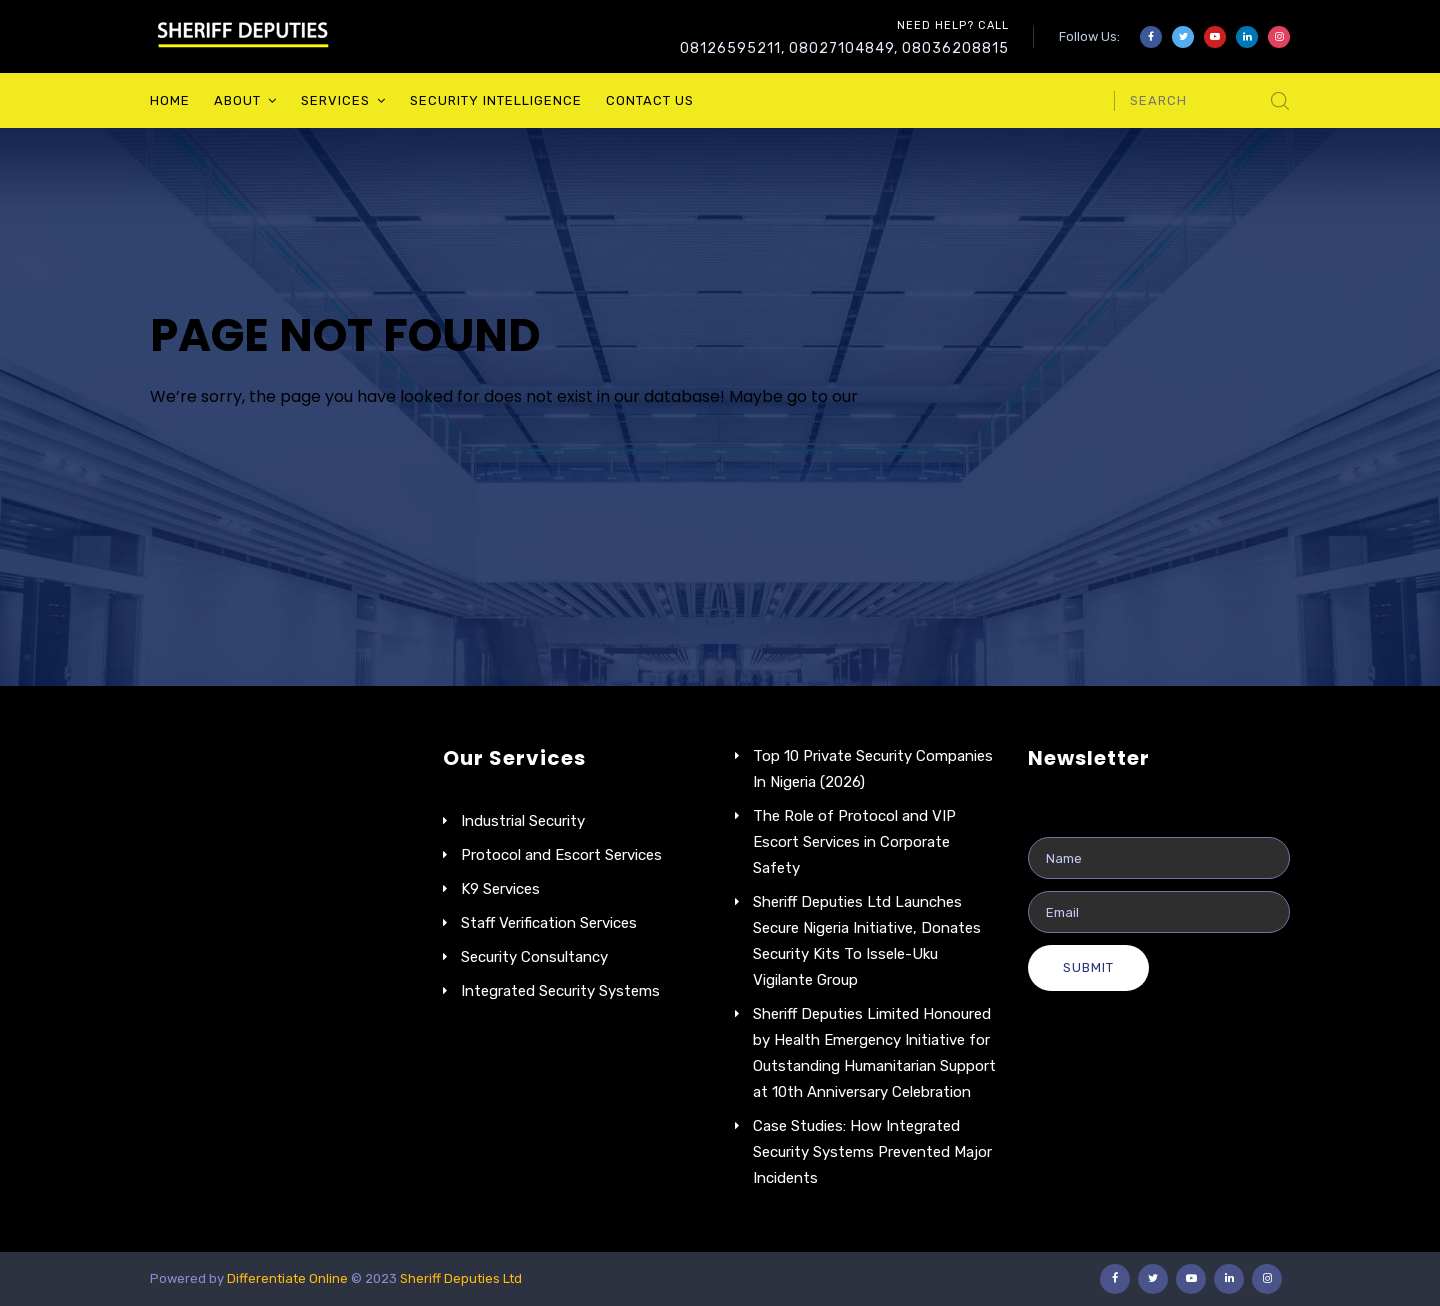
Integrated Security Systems (560, 991)
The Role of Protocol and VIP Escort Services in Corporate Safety (854, 842)
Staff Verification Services (549, 923)
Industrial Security (523, 821)
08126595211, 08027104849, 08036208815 (844, 48)
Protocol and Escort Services (561, 855)
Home (170, 100)
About (237, 100)
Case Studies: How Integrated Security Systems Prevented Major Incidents (872, 1152)
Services (335, 100)
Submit (1088, 967)
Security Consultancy (534, 957)
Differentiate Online (289, 1278)
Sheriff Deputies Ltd (461, 1278)
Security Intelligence (496, 100)
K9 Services (500, 889)
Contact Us (650, 100)
